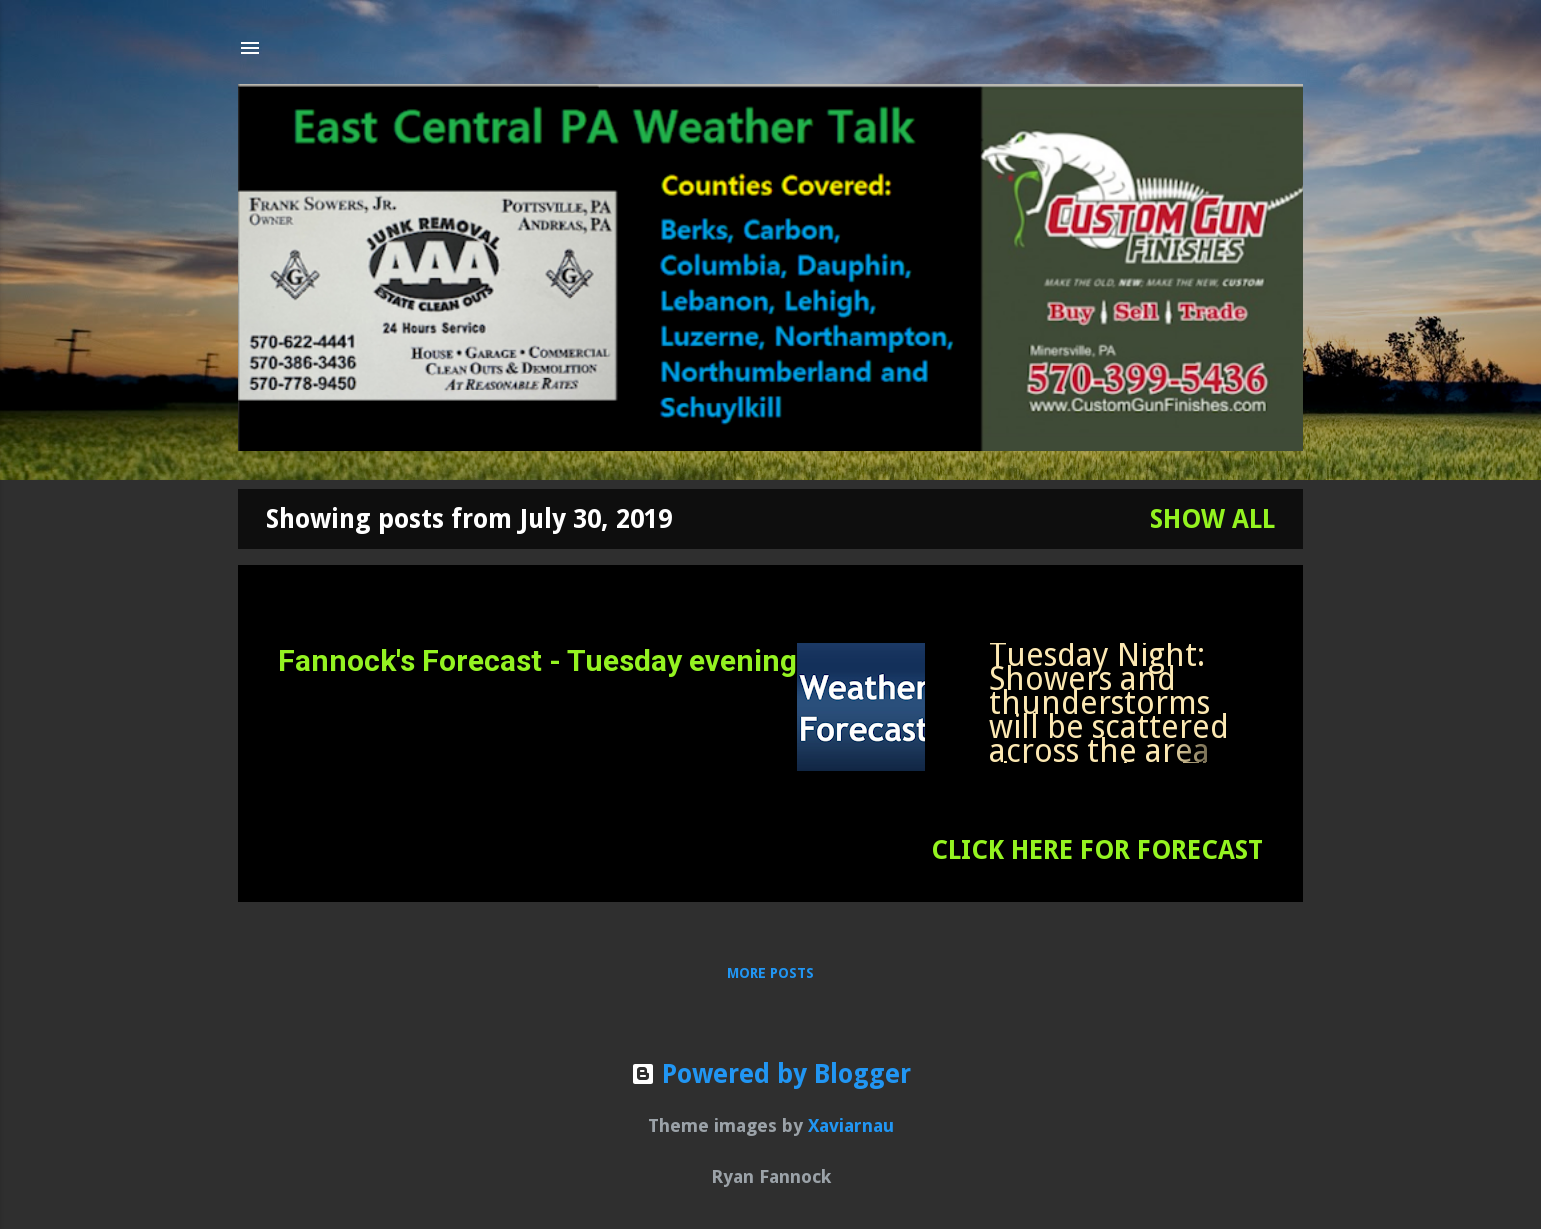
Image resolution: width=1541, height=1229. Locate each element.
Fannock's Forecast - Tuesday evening (537, 660)
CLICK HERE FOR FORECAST (1097, 850)
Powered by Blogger (771, 1074)
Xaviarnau (851, 1125)
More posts (770, 973)
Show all (1212, 519)
